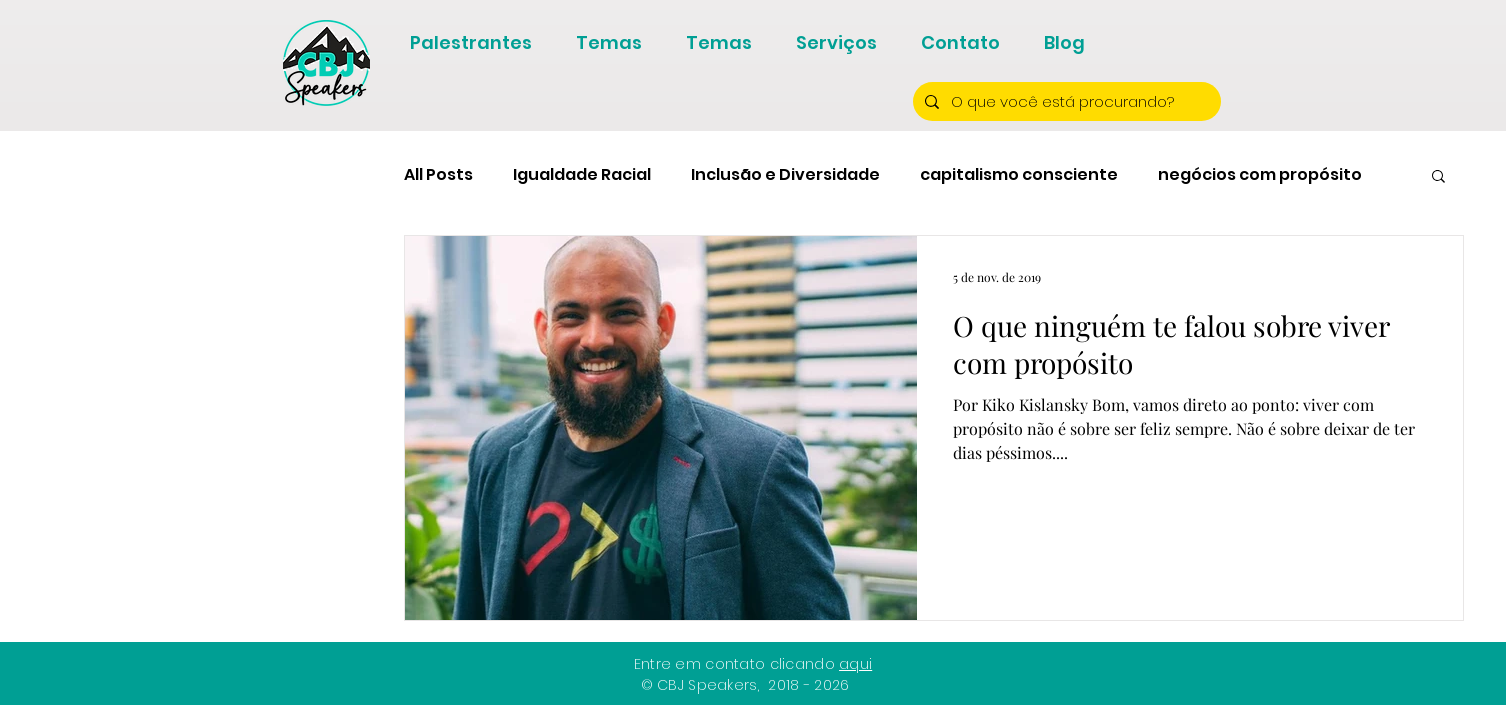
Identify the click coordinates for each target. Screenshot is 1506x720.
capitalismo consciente (1019, 175)
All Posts (438, 175)
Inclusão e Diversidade (785, 175)
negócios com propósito (1260, 175)
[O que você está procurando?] (1065, 101)
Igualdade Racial (582, 175)
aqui (855, 664)
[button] (1438, 177)
